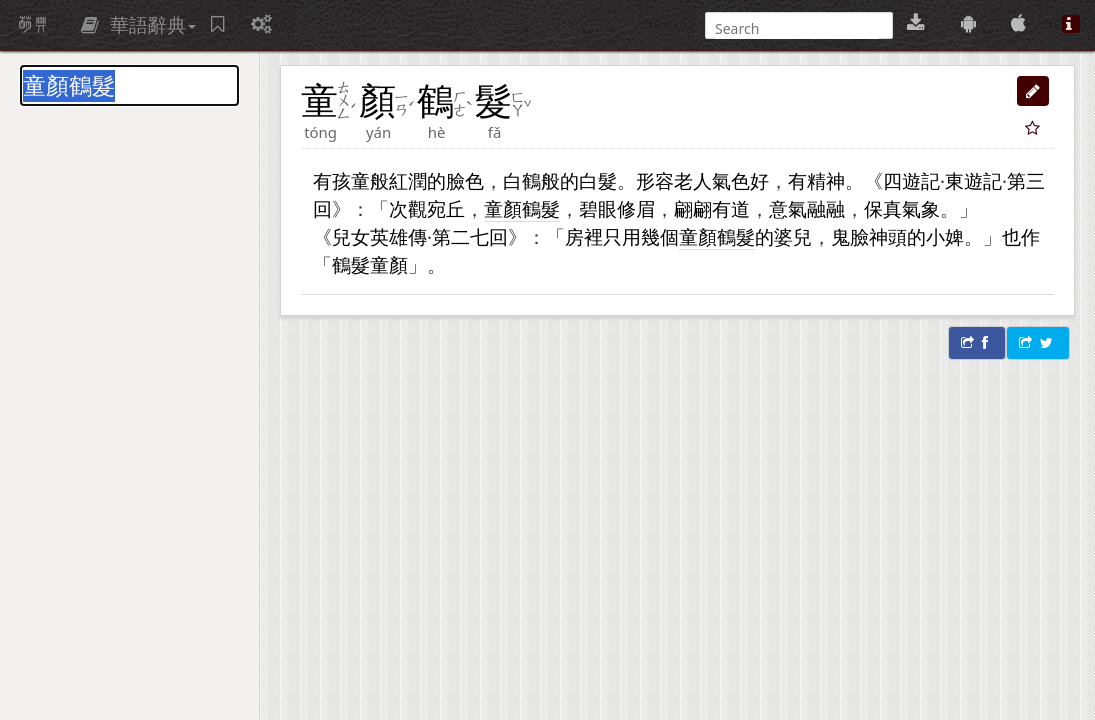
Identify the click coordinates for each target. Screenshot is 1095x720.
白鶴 (522, 180)
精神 (826, 180)
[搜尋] (797, 28)
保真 (883, 208)
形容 (655, 180)
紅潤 (408, 180)
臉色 (465, 180)
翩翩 (693, 208)
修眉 (636, 208)
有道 (731, 208)
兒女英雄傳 (379, 236)
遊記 (921, 180)
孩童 (351, 180)
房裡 (584, 236)
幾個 (660, 236)
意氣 (788, 208)
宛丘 (446, 208)
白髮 (598, 180)
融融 (826, 208)
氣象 (921, 208)
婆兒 (793, 236)
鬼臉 (850, 236)
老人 (693, 180)
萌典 (33, 25)
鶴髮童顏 (370, 264)
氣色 (731, 180)
